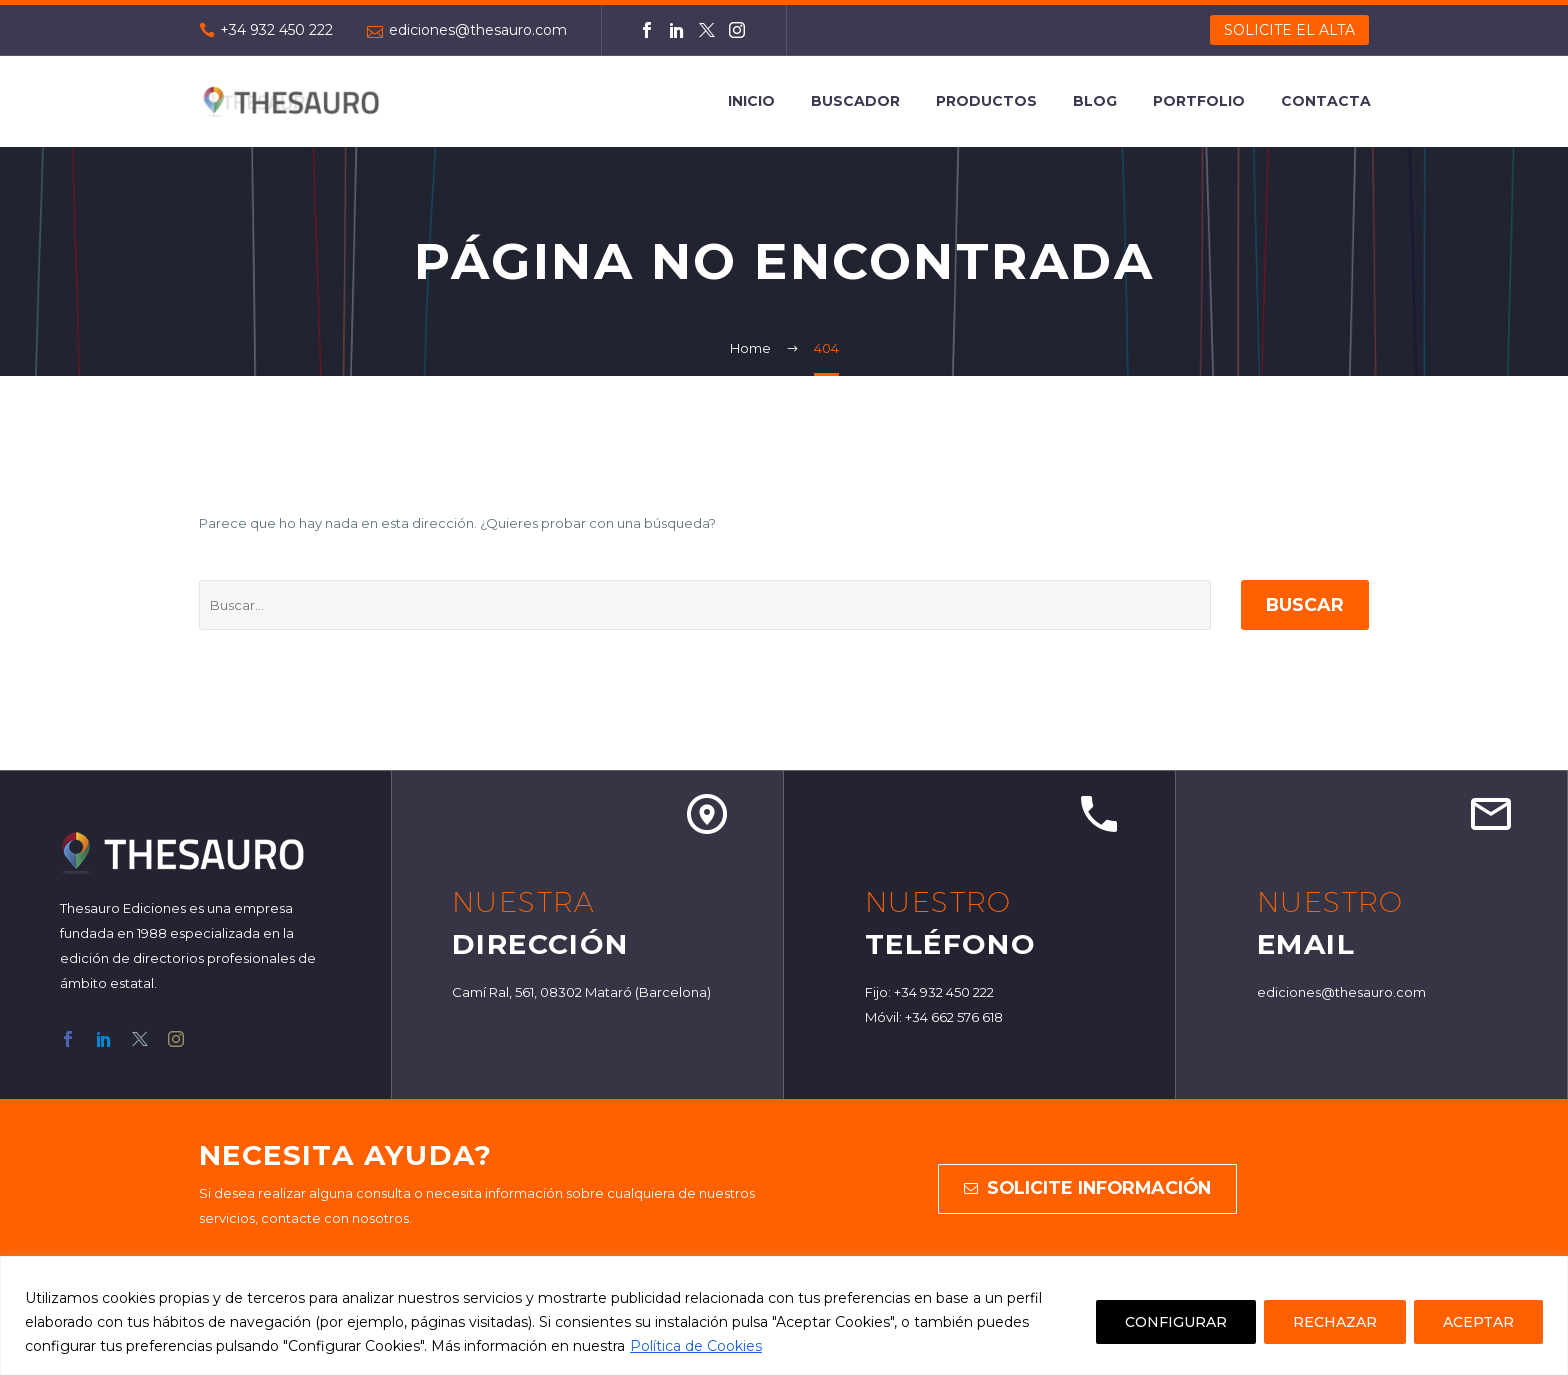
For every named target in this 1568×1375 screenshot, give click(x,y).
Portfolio (1199, 101)
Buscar (1301, 604)
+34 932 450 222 (276, 30)
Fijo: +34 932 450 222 (929, 992)
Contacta (1326, 101)
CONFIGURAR (1176, 1322)
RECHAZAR (1335, 1322)
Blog (1095, 101)
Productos (986, 101)
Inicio (751, 101)
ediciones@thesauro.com (478, 30)
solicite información (1087, 1189)
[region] (784, 1315)
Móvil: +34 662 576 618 (934, 1017)
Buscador (855, 101)
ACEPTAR (1478, 1322)
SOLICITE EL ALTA (1289, 30)
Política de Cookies (696, 1346)
